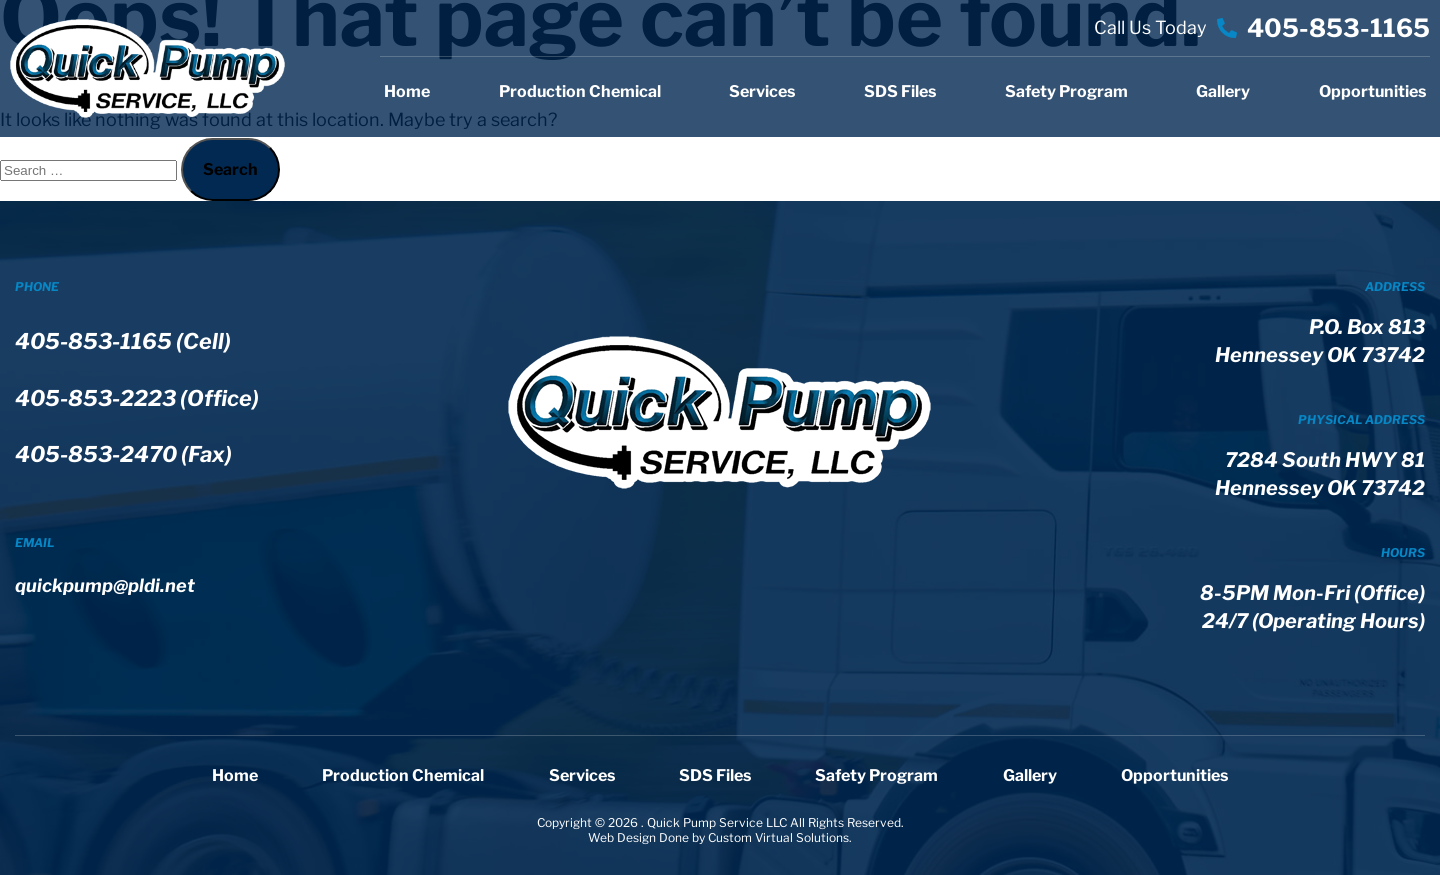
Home (407, 91)
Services (762, 91)
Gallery (1223, 91)
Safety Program (1066, 91)
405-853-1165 (1338, 28)
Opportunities (1372, 91)
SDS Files (900, 91)
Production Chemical (580, 91)
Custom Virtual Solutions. (780, 837)
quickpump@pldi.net (112, 613)
